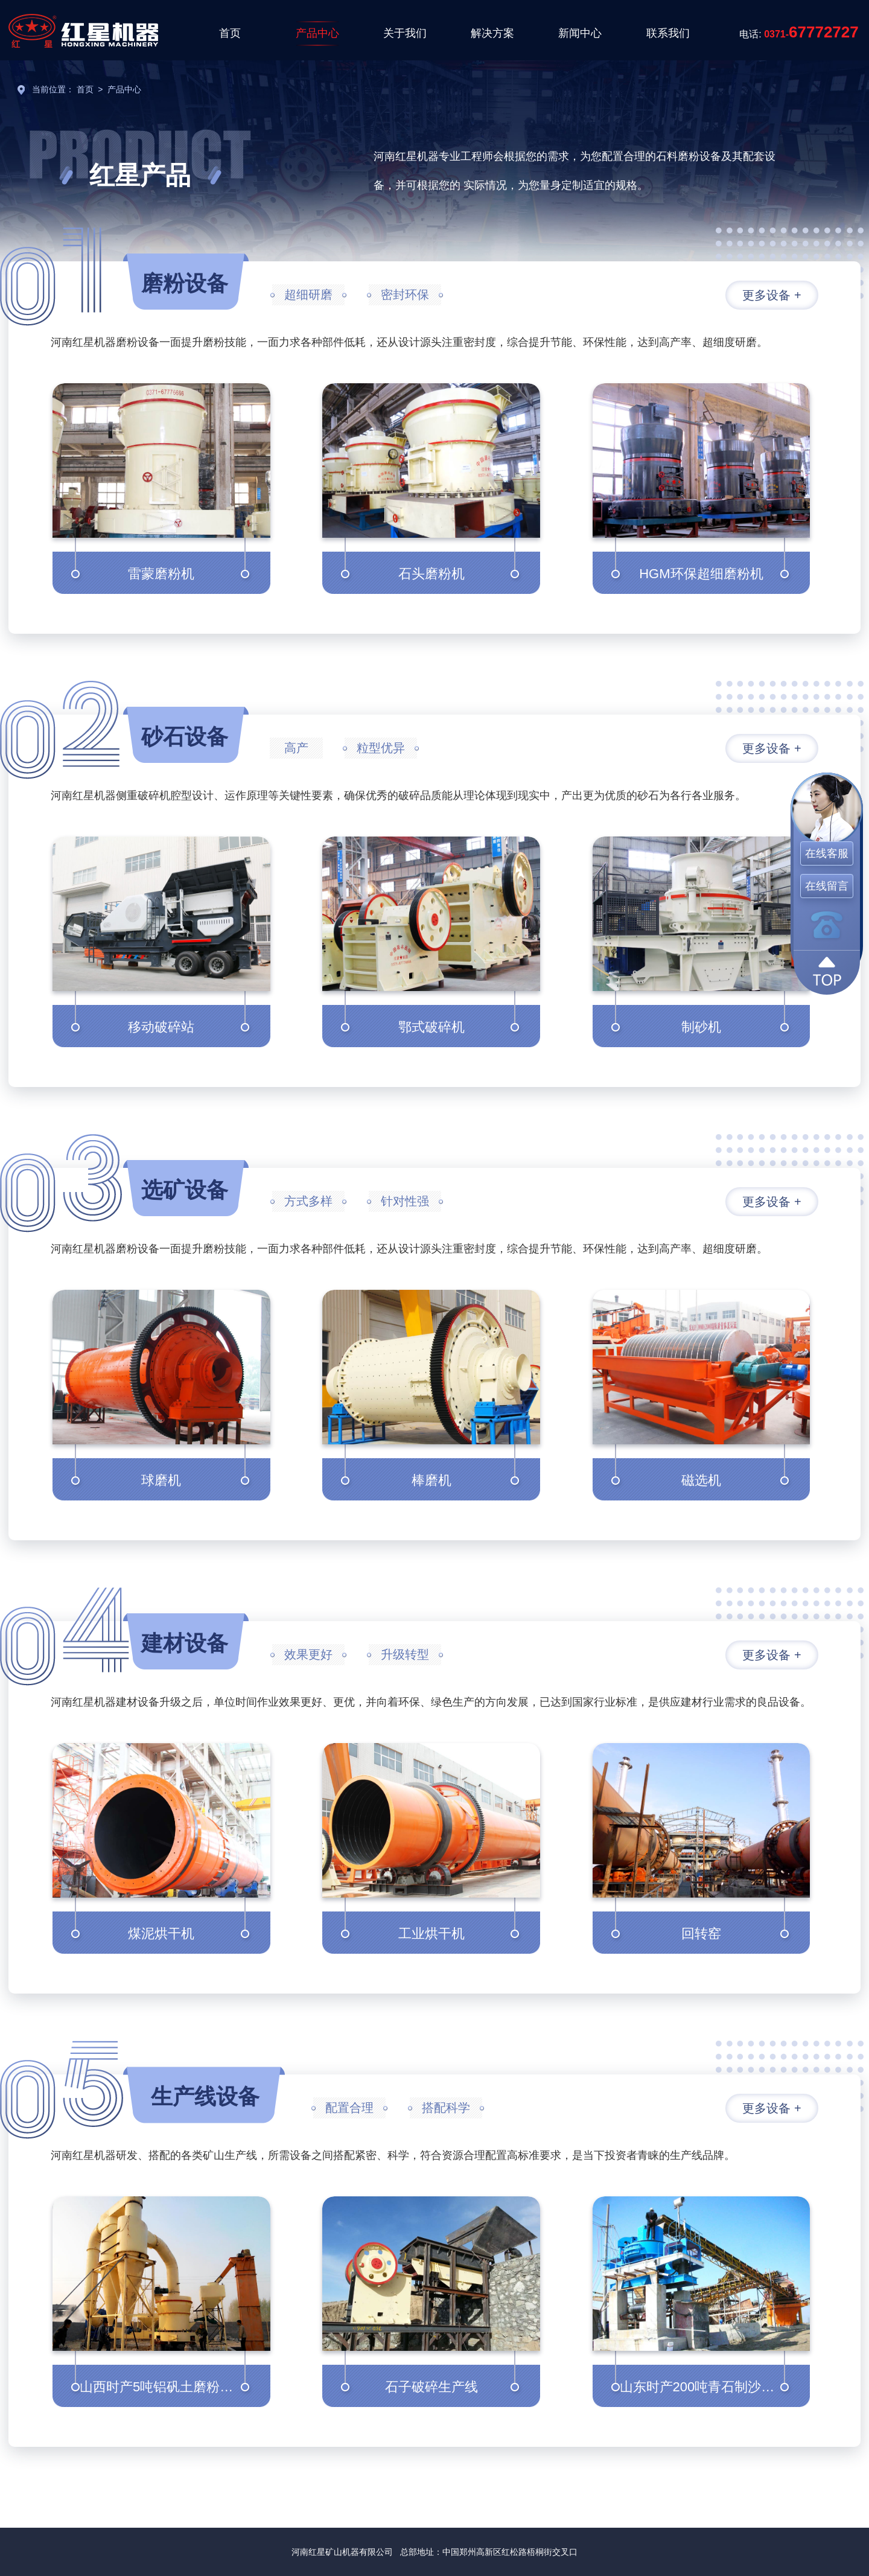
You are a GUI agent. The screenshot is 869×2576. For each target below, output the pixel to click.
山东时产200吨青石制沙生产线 (710, 2386)
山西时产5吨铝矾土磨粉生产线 (169, 2386)
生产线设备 (205, 2096)
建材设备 (184, 1643)
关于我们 (405, 33)
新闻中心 (580, 33)
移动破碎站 (161, 1027)
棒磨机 (431, 1480)
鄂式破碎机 (431, 1027)
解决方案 (492, 33)
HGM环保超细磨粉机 (701, 573)
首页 (230, 33)
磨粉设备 (184, 283)
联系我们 (668, 33)
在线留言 (826, 886)
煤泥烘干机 (161, 1933)
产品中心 (317, 33)
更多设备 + (771, 295)
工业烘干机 (431, 1933)
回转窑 (701, 1933)
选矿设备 (184, 1190)
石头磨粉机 (431, 573)
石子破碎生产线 (431, 2386)
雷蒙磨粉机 (161, 573)
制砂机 (701, 1027)
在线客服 (826, 853)
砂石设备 (184, 736)
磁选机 (701, 1480)
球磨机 (161, 1480)
